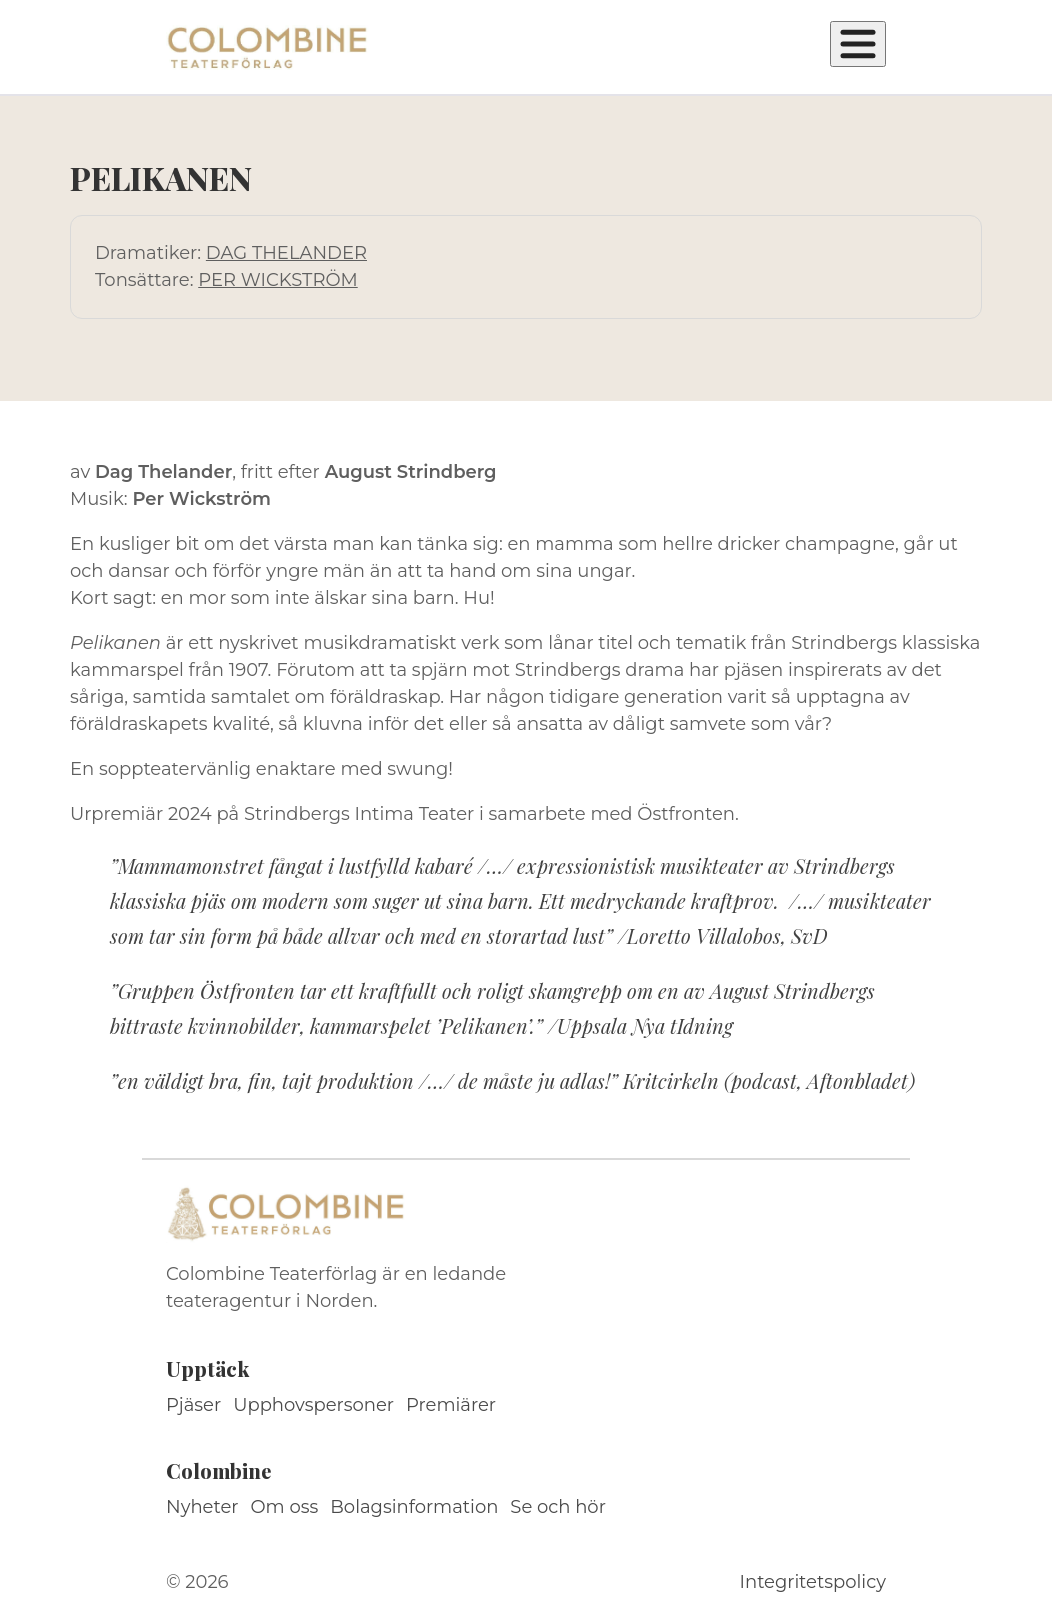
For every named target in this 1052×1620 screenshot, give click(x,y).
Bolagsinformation (414, 1507)
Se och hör (558, 1507)
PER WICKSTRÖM (278, 280)
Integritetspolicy (813, 1582)
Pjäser (193, 1405)
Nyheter (202, 1507)
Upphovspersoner (313, 1405)
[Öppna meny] (858, 44)
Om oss (285, 1507)
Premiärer (451, 1405)
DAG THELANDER (286, 253)
